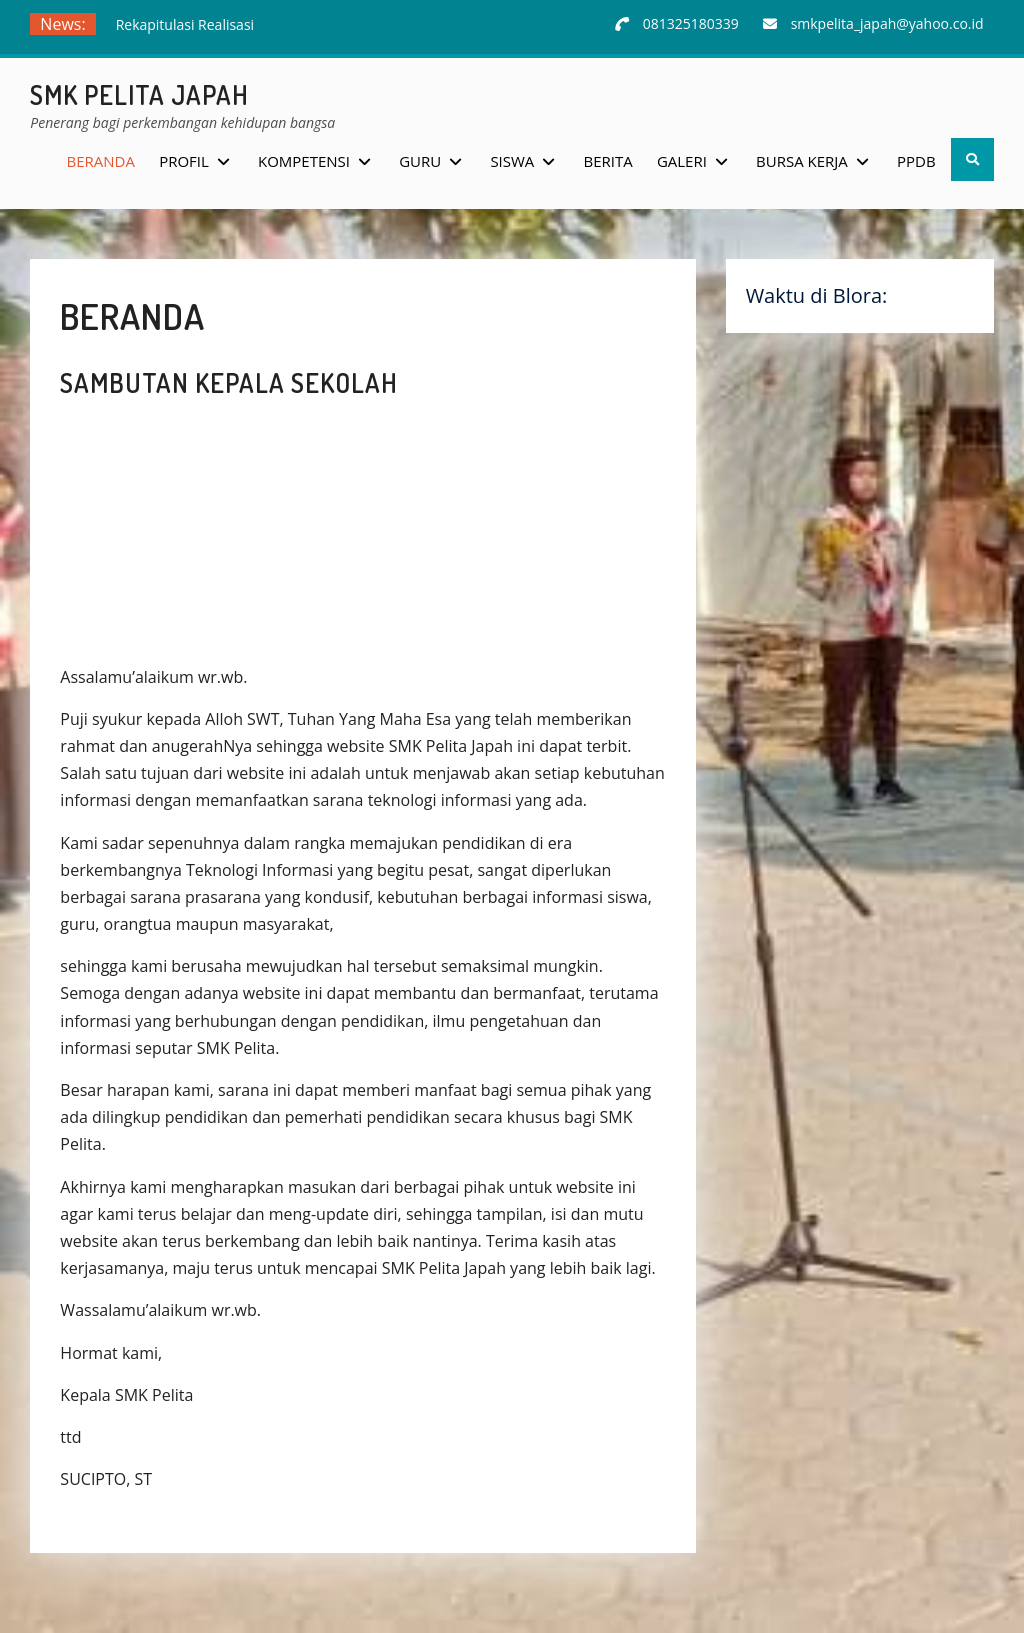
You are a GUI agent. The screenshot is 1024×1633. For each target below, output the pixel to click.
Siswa (512, 161)
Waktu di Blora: (817, 295)
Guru (420, 161)
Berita (608, 161)
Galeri (682, 161)
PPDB (916, 161)
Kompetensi (304, 161)
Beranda (101, 161)
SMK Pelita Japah (139, 94)
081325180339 (691, 23)
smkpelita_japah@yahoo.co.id (887, 23)
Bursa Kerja (802, 161)
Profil (184, 161)
